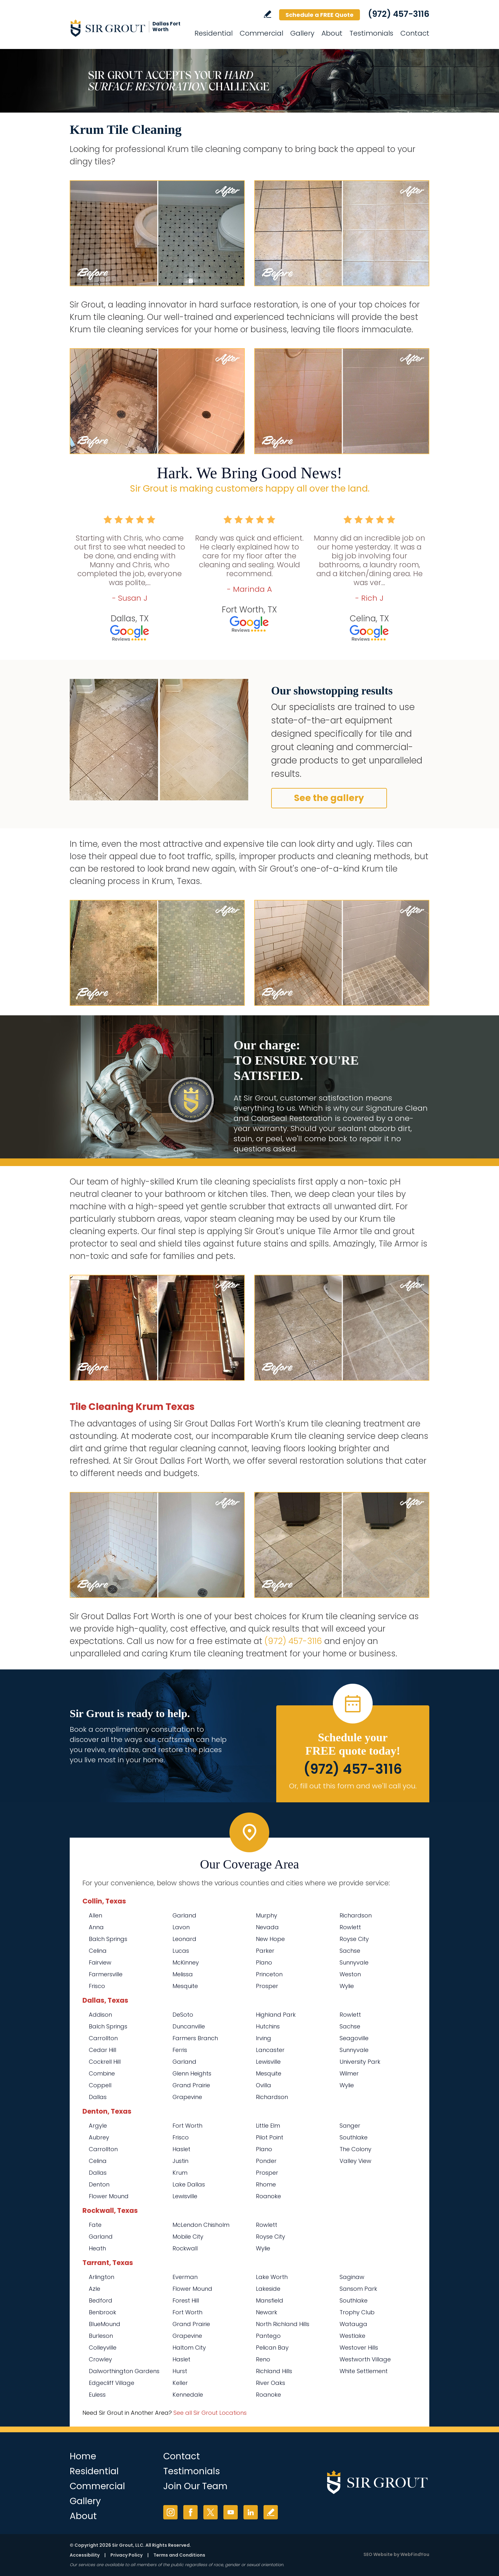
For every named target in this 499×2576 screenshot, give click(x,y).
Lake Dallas (188, 2184)
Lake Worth (272, 2277)
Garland (184, 1915)
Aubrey (99, 2137)
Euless (97, 2395)
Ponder (266, 2161)
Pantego (268, 2336)
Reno (263, 2359)
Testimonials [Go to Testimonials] (371, 33)
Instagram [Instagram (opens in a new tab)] (170, 2512)
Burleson (101, 2336)
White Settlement (364, 2371)
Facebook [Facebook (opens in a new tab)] (190, 2512)
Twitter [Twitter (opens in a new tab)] (210, 2512)
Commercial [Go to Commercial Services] (261, 33)
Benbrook (102, 2312)
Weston (350, 1974)
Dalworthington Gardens (124, 2371)
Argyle (98, 2126)
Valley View (355, 2161)
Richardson (356, 1915)
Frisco (97, 1986)
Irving (263, 2038)
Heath (97, 2248)
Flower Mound (109, 2196)
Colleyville (102, 2348)
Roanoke (268, 2196)
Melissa (182, 1974)
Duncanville (188, 2026)
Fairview (100, 1962)
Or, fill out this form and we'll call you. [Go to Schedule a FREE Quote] (353, 1786)
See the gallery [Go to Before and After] (329, 798)
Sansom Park (358, 2289)
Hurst (179, 2371)
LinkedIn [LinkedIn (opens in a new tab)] (250, 2512)
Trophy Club (357, 2312)
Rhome (266, 2184)
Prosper (267, 1986)
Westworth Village (365, 2359)
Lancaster (270, 2050)
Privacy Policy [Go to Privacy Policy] (126, 2555)
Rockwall (185, 2248)
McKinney (185, 1962)
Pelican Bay (272, 2348)
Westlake (352, 2336)
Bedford (100, 2300)
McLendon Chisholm (200, 2225)
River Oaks (270, 2383)
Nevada (267, 1927)
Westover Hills (359, 2348)
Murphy (266, 1915)
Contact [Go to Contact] (414, 33)
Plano (264, 1962)
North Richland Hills (282, 2324)
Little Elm (268, 2126)
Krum (179, 2173)
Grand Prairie (191, 2085)
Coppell (100, 2085)
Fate (95, 2225)
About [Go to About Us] (331, 33)
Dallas (98, 2097)
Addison (100, 2015)
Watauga (353, 2324)
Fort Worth (187, 2126)
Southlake (354, 2137)
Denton (99, 2184)
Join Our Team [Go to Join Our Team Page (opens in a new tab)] (195, 2486)
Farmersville (106, 1974)
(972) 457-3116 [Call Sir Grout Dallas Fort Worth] (398, 14)
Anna (96, 1927)
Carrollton (103, 2038)
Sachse (350, 1951)
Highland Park (276, 2015)
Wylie (347, 1986)
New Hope (270, 1939)
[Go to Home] (127, 28)
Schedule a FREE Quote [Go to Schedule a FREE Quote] (319, 15)
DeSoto (182, 2015)
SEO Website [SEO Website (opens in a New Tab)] (378, 2554)
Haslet (181, 2149)
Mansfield (269, 2300)
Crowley (100, 2359)
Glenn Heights (191, 2073)
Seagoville (354, 2038)
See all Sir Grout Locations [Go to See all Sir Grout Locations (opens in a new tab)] (210, 2413)
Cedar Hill (102, 2050)
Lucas (180, 1951)
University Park (360, 2062)
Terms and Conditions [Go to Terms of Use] (179, 2555)
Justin (180, 2161)
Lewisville (268, 2062)
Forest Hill (185, 2300)
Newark (266, 2312)
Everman (185, 2277)
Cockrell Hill (105, 2062)
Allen (95, 1915)
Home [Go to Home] (83, 2456)
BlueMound (104, 2324)
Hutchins (268, 2026)
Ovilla (263, 2085)
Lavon (181, 1927)
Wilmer (349, 2073)
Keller (180, 2383)
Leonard (184, 1939)
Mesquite (185, 1986)
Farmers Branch (195, 2038)
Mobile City (187, 2237)
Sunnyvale (354, 1962)
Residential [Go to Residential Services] (213, 33)
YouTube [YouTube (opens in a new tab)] (230, 2512)
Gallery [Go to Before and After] (302, 33)
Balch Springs (108, 1939)
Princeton (269, 1974)
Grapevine (187, 2097)
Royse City (354, 1939)
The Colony (355, 2149)
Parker (265, 1951)
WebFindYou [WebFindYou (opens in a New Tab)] (414, 2554)
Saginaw (352, 2277)
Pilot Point (269, 2137)
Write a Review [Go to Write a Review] (267, 14)
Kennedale (187, 2395)
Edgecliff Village (111, 2383)
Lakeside (268, 2289)
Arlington (101, 2277)
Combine (102, 2073)
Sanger (350, 2126)
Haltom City (189, 2348)
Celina (98, 1951)
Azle (94, 2289)
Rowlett (350, 1927)
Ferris (179, 2050)
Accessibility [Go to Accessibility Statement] (85, 2555)
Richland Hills (274, 2371)
